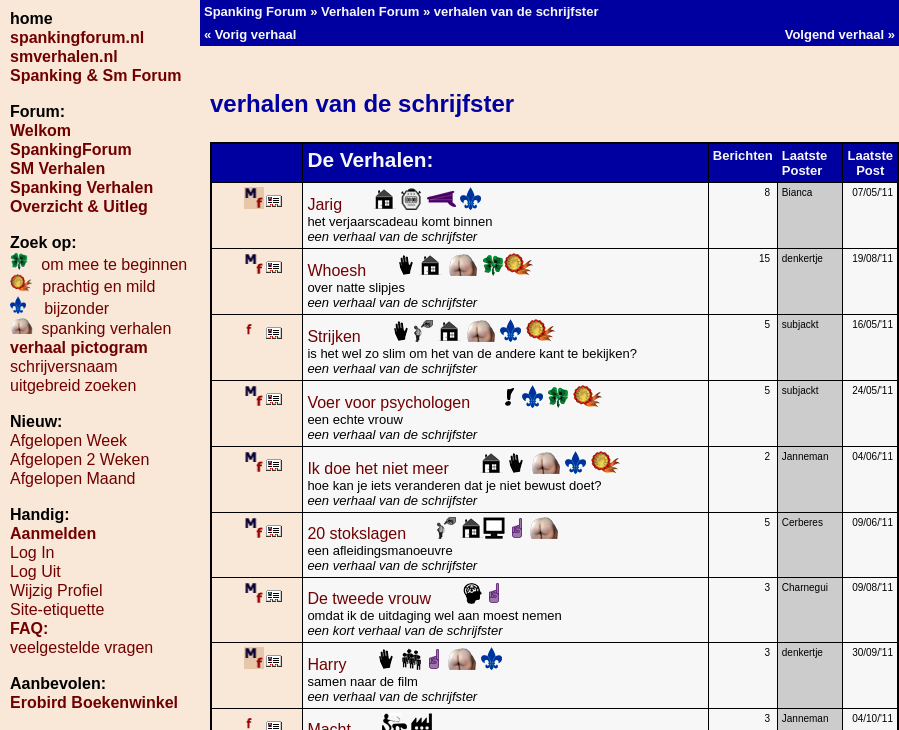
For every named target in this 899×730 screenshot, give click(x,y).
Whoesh (420, 270)
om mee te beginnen (98, 264)
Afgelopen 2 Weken (79, 459)
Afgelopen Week (68, 440)
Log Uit (35, 571)
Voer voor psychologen (455, 402)
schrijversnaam (64, 366)
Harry (404, 664)
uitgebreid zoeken (73, 385)
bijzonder (59, 308)
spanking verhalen (90, 328)
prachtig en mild (82, 286)
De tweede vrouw (404, 598)
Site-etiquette (57, 609)
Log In (32, 552)
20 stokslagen (433, 533)
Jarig (394, 204)
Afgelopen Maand (72, 478)
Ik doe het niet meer (463, 468)
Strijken (431, 336)
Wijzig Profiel (56, 590)
